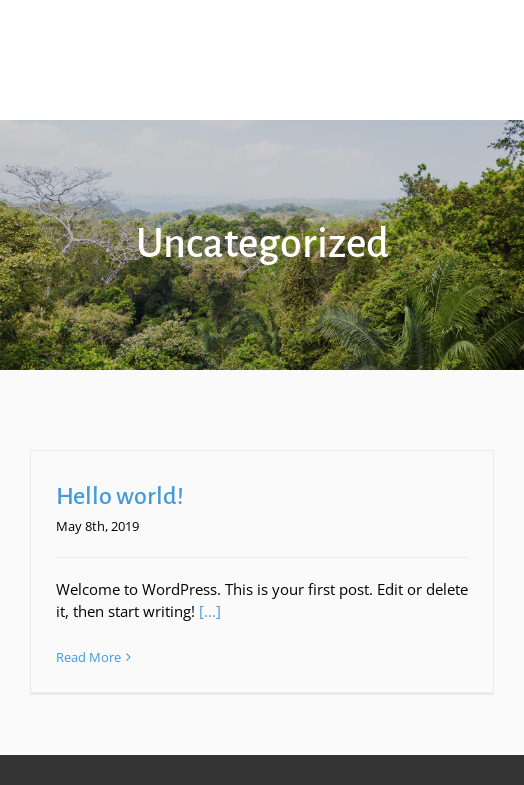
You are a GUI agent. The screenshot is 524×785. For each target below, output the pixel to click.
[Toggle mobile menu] (483, 30)
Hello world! (120, 496)
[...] (210, 611)
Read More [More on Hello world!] (88, 657)
